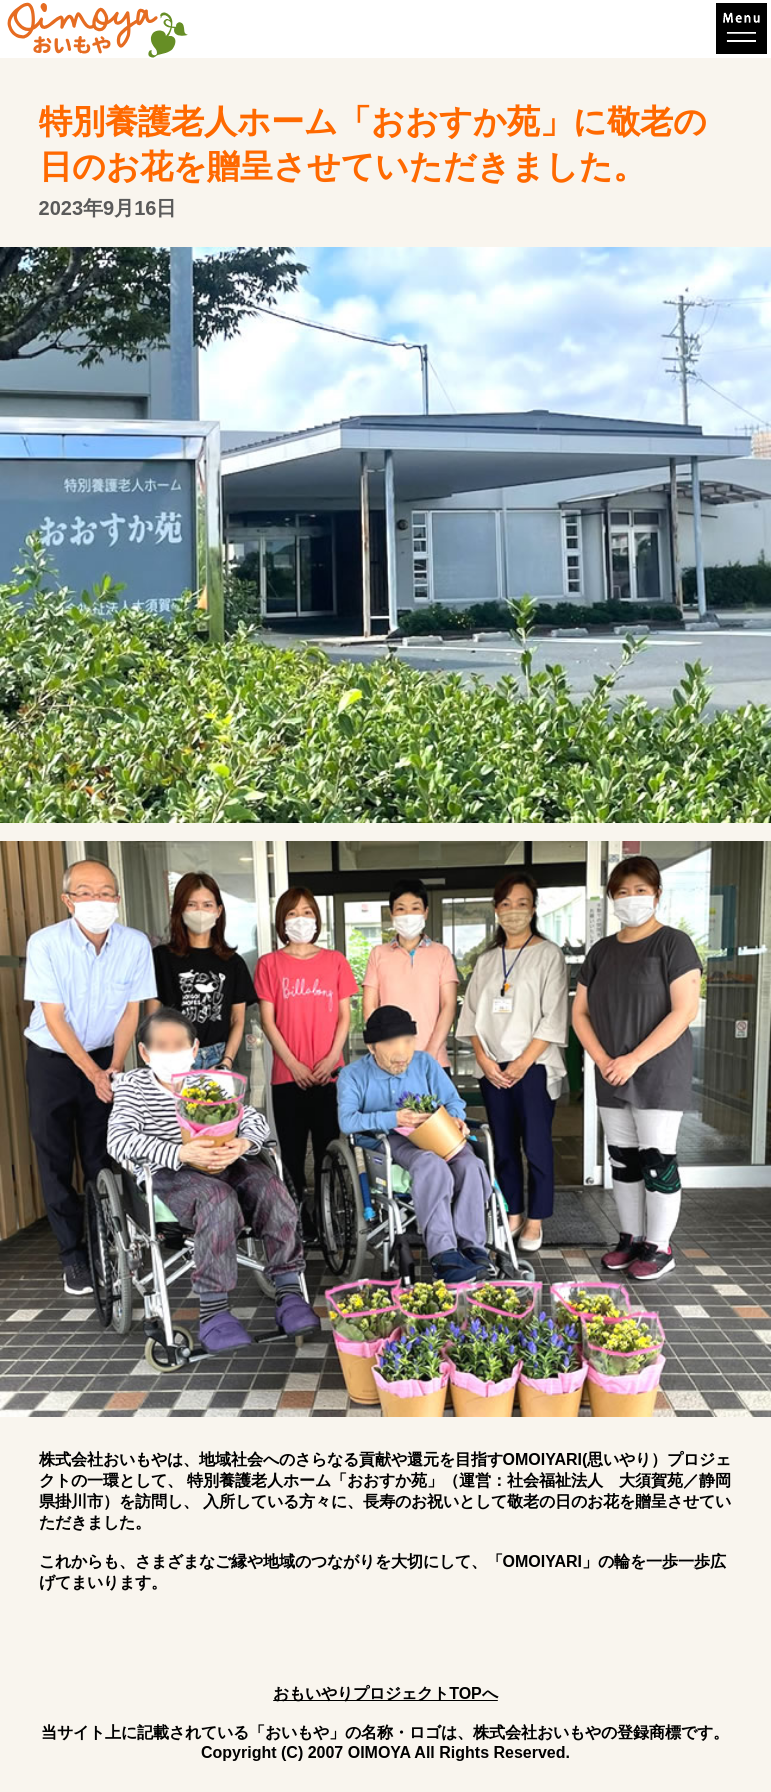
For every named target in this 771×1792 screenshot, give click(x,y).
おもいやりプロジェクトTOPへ (385, 1693)
